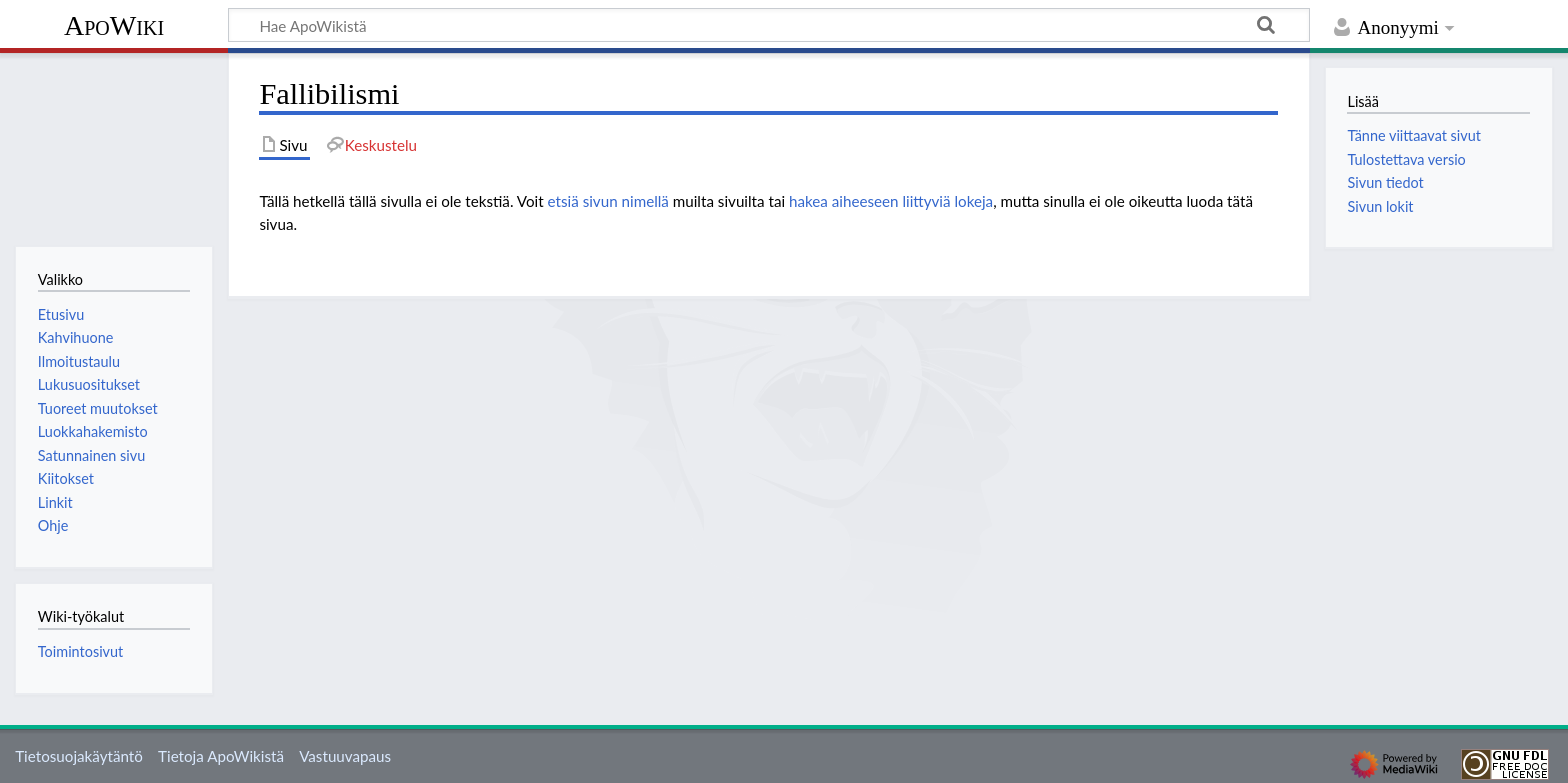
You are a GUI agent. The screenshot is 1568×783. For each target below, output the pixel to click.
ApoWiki (114, 25)
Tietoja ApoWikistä (221, 756)
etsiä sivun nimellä (608, 201)
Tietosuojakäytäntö (79, 756)
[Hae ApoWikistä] (769, 25)
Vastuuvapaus (345, 756)
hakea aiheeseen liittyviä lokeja (891, 201)
